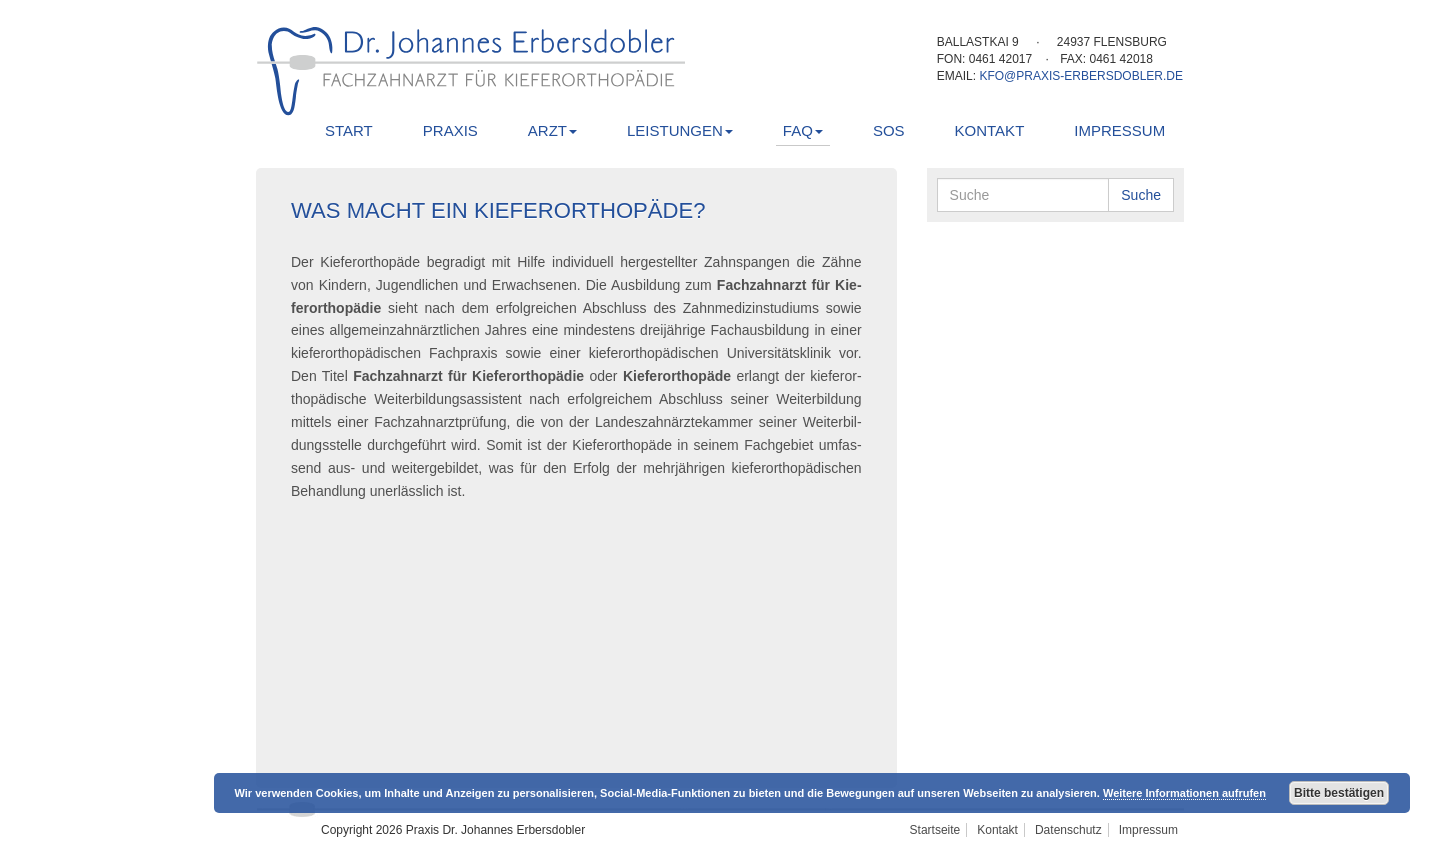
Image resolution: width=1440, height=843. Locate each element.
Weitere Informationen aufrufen (1184, 793)
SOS (889, 130)
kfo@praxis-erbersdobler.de (1081, 76)
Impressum (1119, 130)
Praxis (450, 130)
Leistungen (680, 130)
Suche (1141, 195)
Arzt (552, 130)
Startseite (935, 830)
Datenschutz (1068, 830)
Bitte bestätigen (1339, 793)
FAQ (803, 130)
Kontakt (990, 130)
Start (349, 130)
